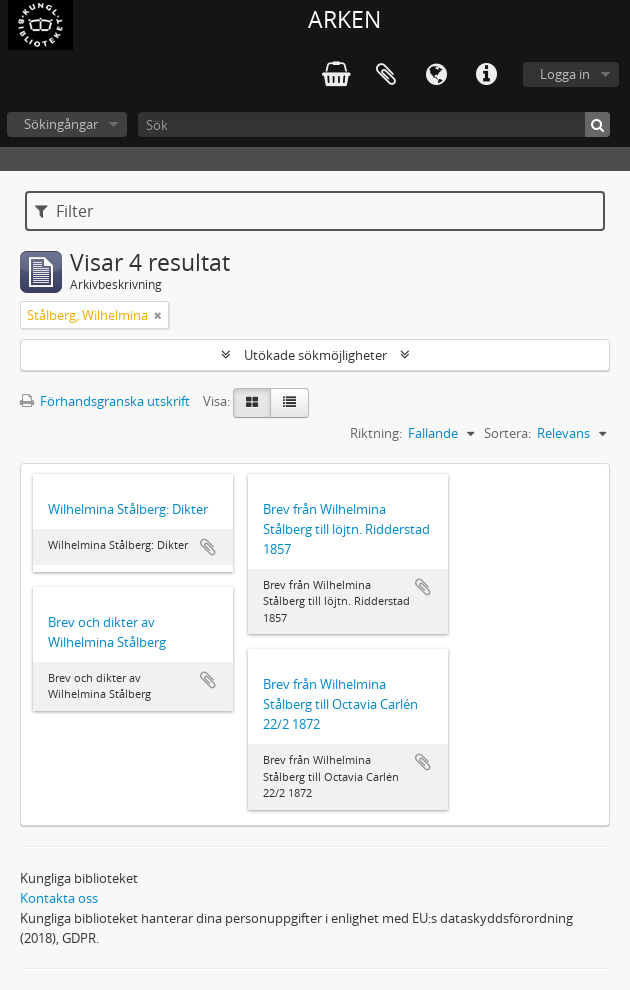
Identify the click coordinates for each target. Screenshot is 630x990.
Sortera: (507, 433)
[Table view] (289, 403)
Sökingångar (61, 124)
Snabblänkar (486, 75)
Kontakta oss (59, 898)
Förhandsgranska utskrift (105, 401)
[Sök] (374, 124)
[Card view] (252, 403)
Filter (64, 211)
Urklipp (386, 75)
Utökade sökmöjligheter (315, 355)
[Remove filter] (158, 315)
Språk (436, 75)
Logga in (565, 74)
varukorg (336, 75)
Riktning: (376, 433)
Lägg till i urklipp (208, 547)
